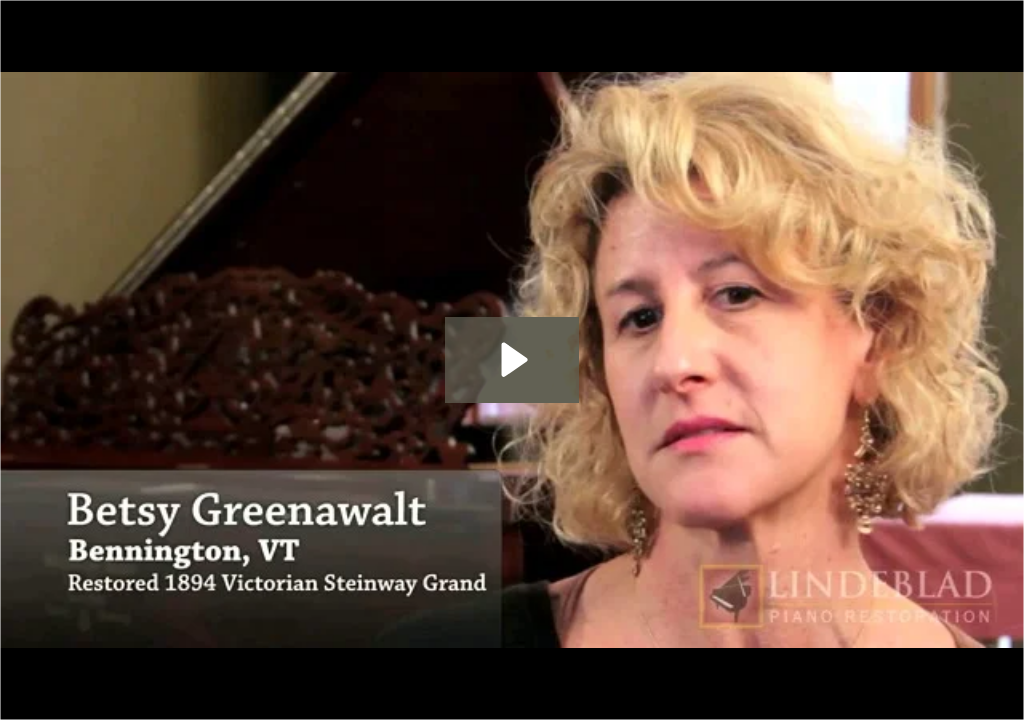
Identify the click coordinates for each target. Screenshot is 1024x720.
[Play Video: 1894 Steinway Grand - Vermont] (511, 359)
